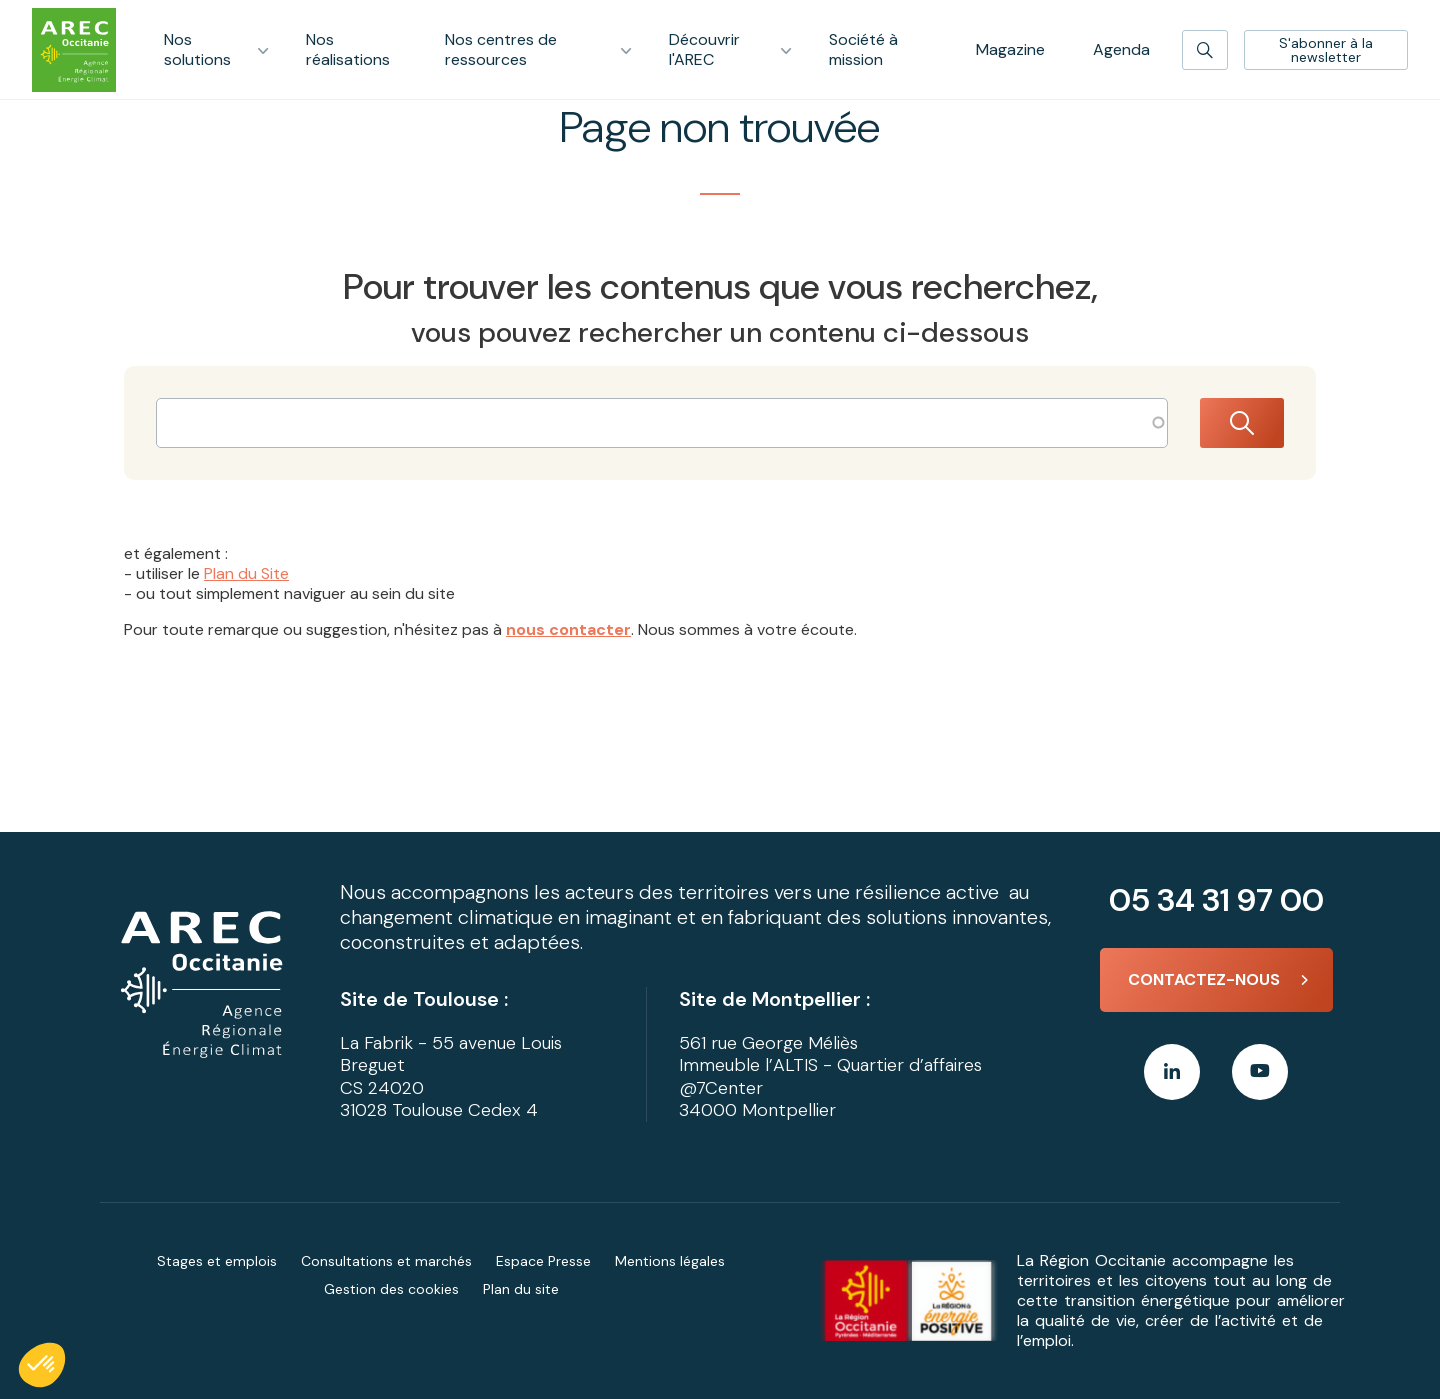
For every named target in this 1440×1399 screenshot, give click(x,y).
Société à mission (863, 49)
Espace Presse (543, 1261)
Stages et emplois (217, 1261)
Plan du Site (246, 573)
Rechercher (1242, 423)
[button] (42, 1365)
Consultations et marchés (386, 1261)
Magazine (1010, 49)
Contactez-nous (1204, 979)
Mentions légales (670, 1261)
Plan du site (521, 1289)
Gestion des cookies (391, 1289)
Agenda (1121, 49)
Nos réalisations (348, 49)
